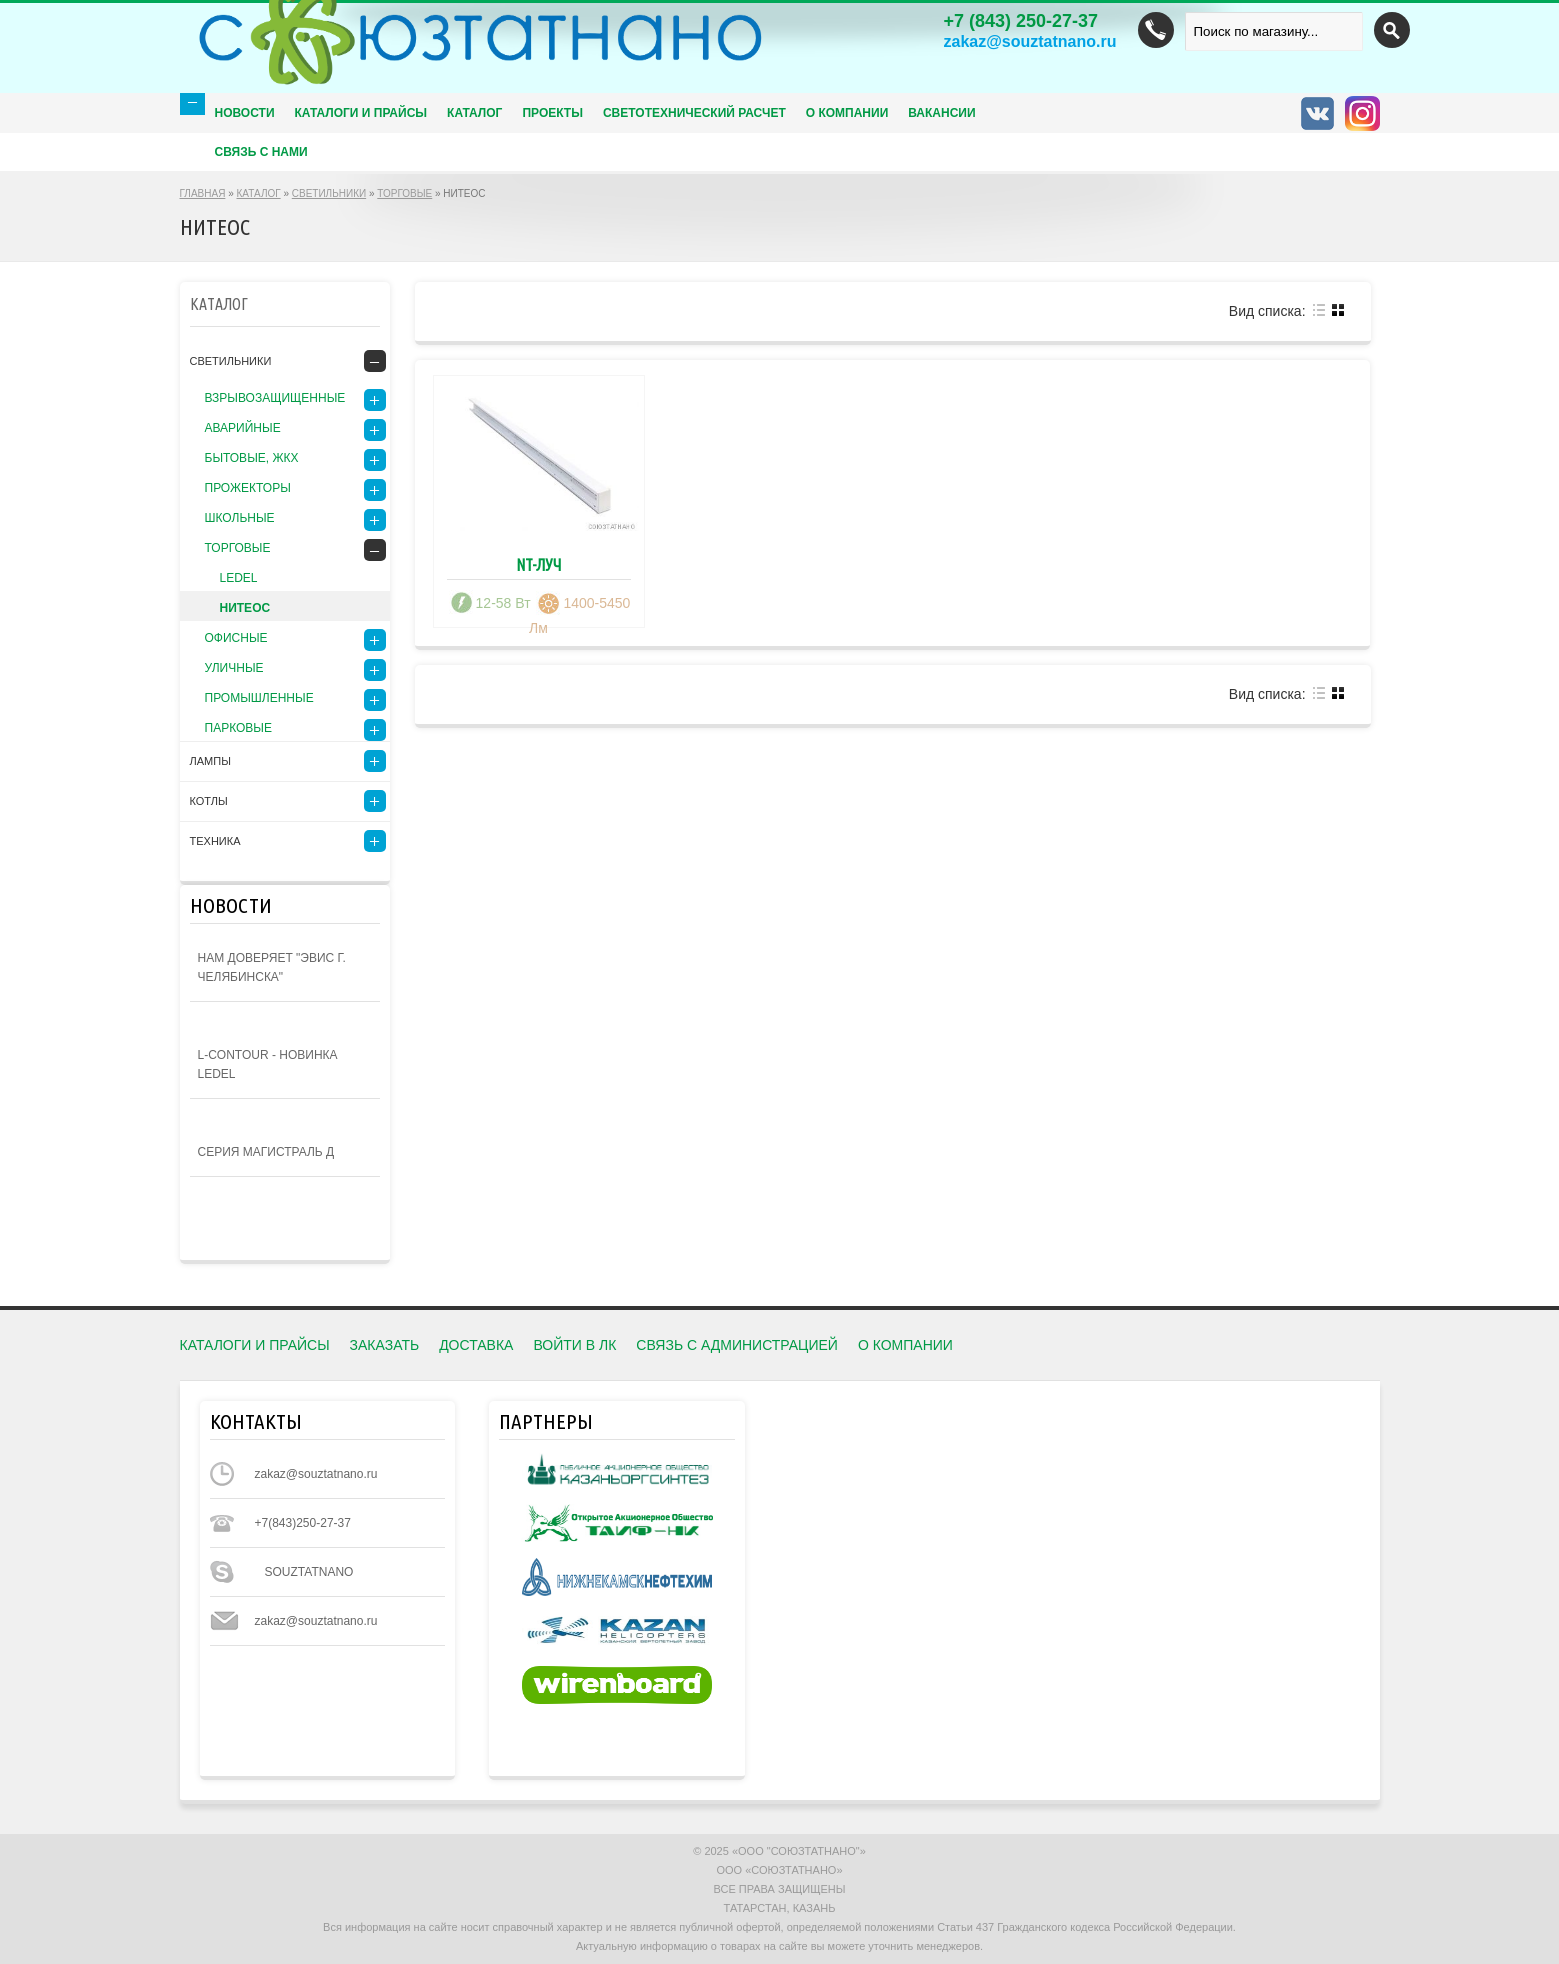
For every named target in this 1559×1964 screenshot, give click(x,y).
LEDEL (239, 578)
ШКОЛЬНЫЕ (240, 518)
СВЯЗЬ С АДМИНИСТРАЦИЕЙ (737, 1345)
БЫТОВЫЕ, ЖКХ (252, 458)
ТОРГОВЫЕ (404, 193)
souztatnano (309, 1572)
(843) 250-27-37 (1021, 21)
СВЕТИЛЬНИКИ (329, 193)
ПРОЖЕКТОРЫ (248, 488)
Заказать (385, 1345)
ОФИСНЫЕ (236, 638)
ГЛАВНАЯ (203, 193)
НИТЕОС (245, 608)
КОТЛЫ (209, 801)
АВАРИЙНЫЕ (243, 428)
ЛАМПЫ (210, 761)
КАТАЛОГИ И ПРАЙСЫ (255, 1345)
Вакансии (941, 113)
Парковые (238, 728)
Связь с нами (261, 152)
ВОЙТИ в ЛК (574, 1345)
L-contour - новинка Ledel (268, 1064)
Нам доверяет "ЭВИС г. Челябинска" (272, 967)
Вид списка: (1267, 311)
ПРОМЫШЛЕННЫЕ (259, 698)
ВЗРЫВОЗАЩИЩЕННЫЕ (275, 398)
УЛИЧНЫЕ (234, 668)
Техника (215, 841)
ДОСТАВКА (476, 1345)
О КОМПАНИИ (847, 113)
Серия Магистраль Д (266, 1152)
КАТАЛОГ (259, 193)
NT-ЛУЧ (538, 565)
